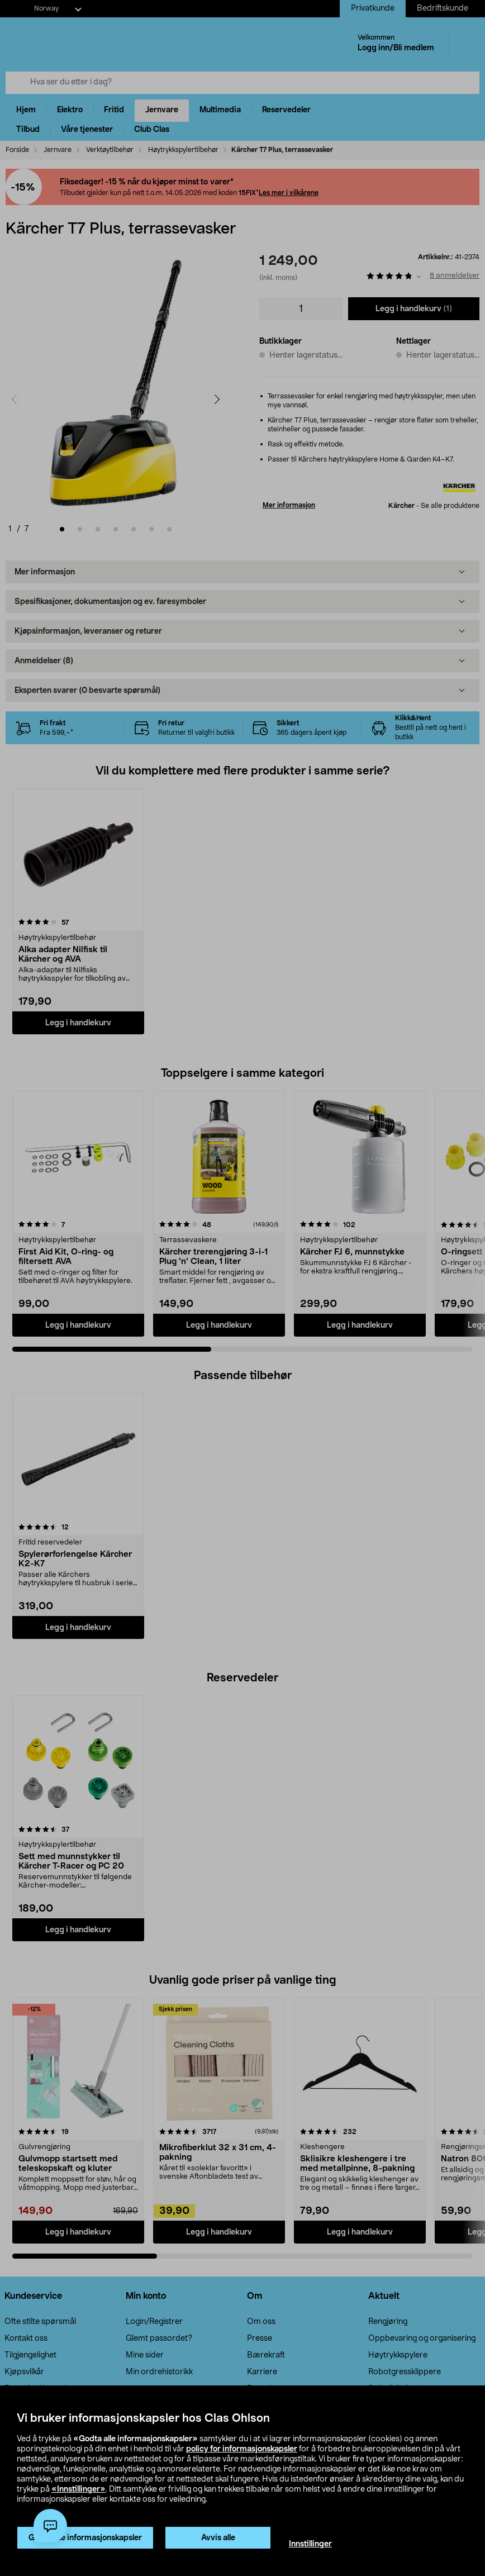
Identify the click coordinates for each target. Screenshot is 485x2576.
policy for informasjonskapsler (241, 2449)
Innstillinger (310, 2544)
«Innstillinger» (78, 2489)
